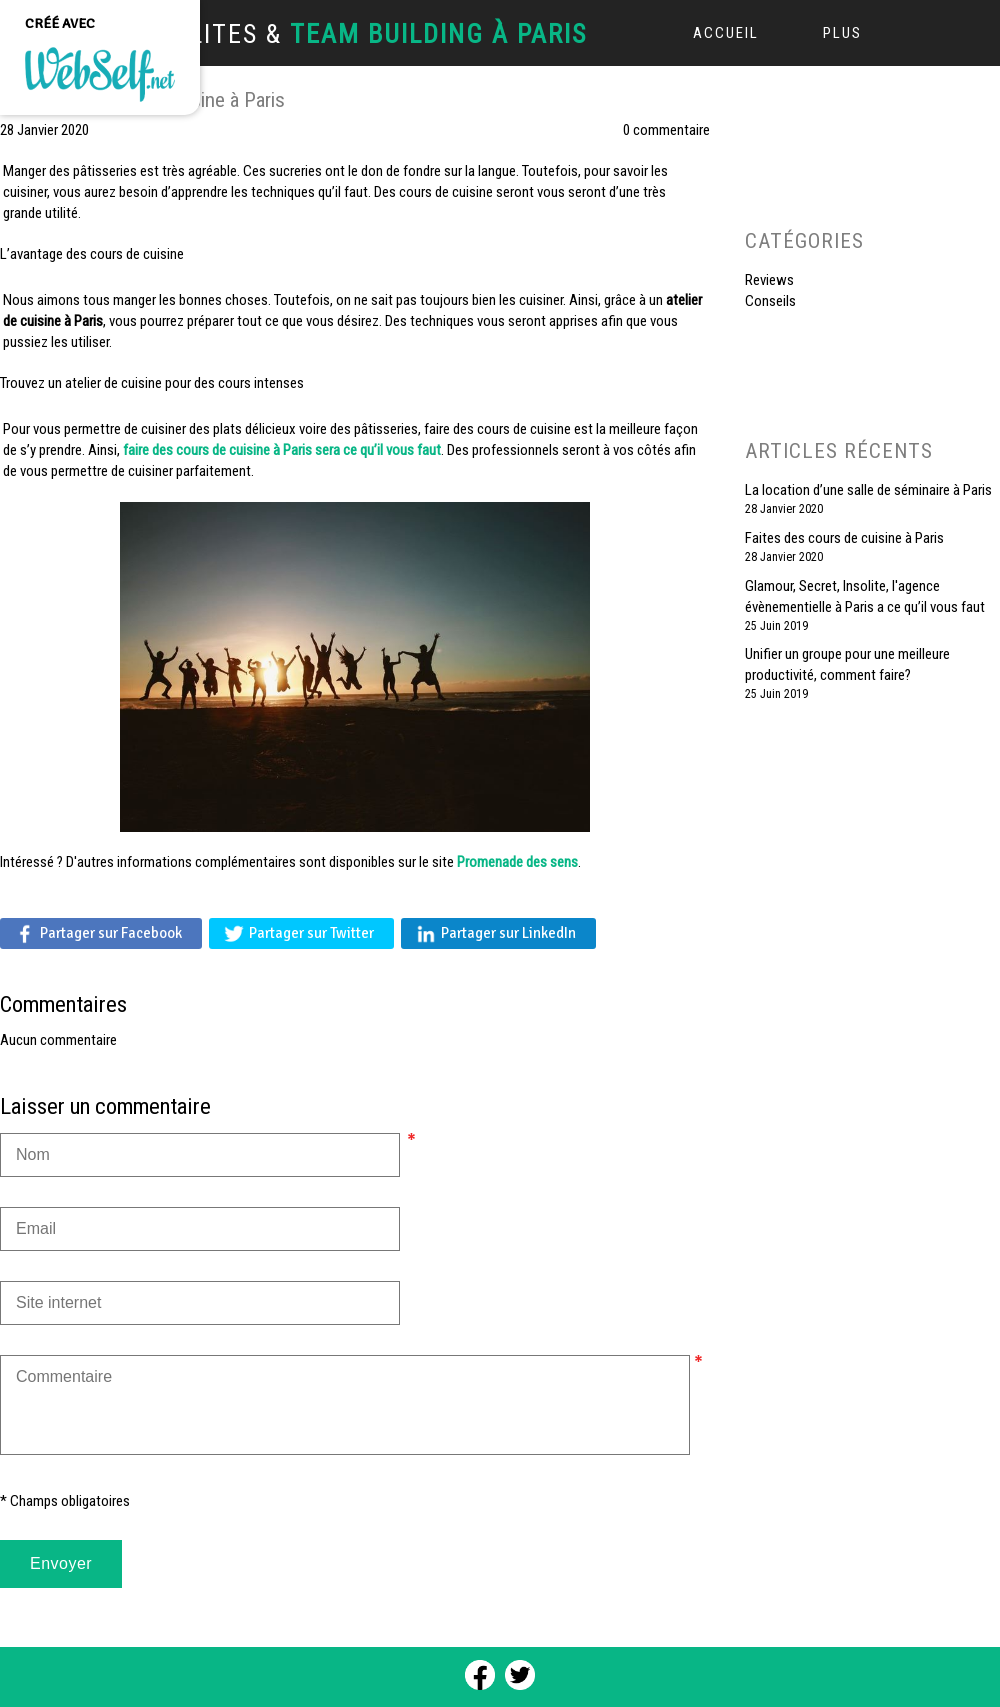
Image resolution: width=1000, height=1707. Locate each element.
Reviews (769, 280)
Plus (842, 33)
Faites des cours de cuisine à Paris (844, 538)
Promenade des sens (517, 862)
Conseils (770, 301)
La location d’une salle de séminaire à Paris (868, 490)
